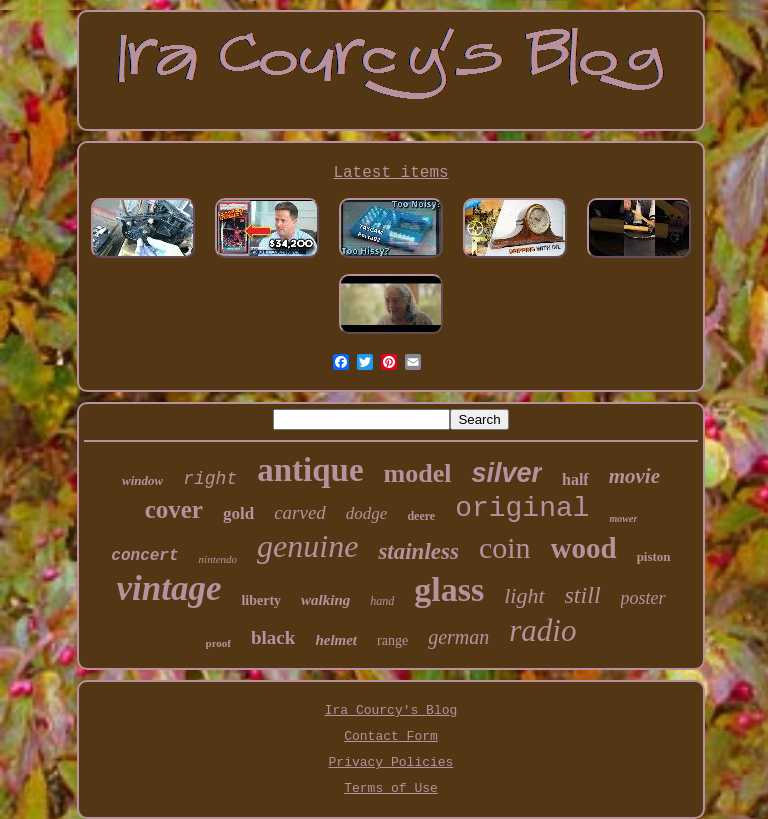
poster (643, 598)
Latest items (390, 173)
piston (654, 556)
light (524, 595)
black (273, 637)
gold (238, 513)
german (458, 637)
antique (310, 470)
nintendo (218, 559)
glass (449, 589)
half (575, 479)
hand (382, 601)
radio (542, 630)
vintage (168, 588)
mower (624, 518)
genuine (307, 546)
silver (506, 473)
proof (218, 643)
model (418, 473)
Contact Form (391, 736)
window (142, 480)
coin (505, 547)
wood (584, 548)
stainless (418, 551)
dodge (367, 513)
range (392, 640)
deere (421, 516)
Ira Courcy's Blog (391, 710)
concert (144, 556)
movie (634, 476)
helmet (336, 640)
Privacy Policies (391, 762)
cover (174, 509)
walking (325, 600)
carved (300, 512)
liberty (261, 600)
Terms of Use (391, 788)
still (583, 595)
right (210, 479)
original (522, 508)
